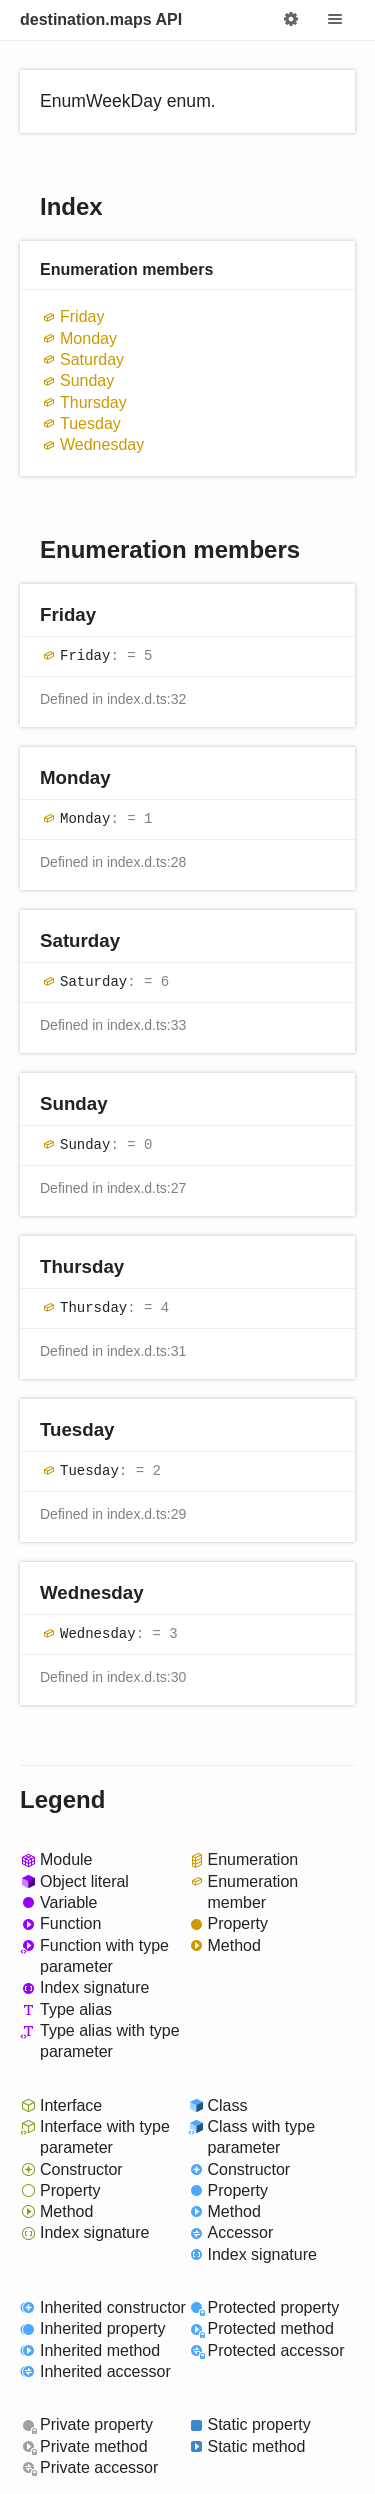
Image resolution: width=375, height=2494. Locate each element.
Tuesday (90, 423)
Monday (88, 338)
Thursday (93, 402)
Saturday (92, 359)
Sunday (87, 380)
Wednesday (102, 444)
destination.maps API (101, 19)
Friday (82, 316)
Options (291, 20)
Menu (335, 20)
